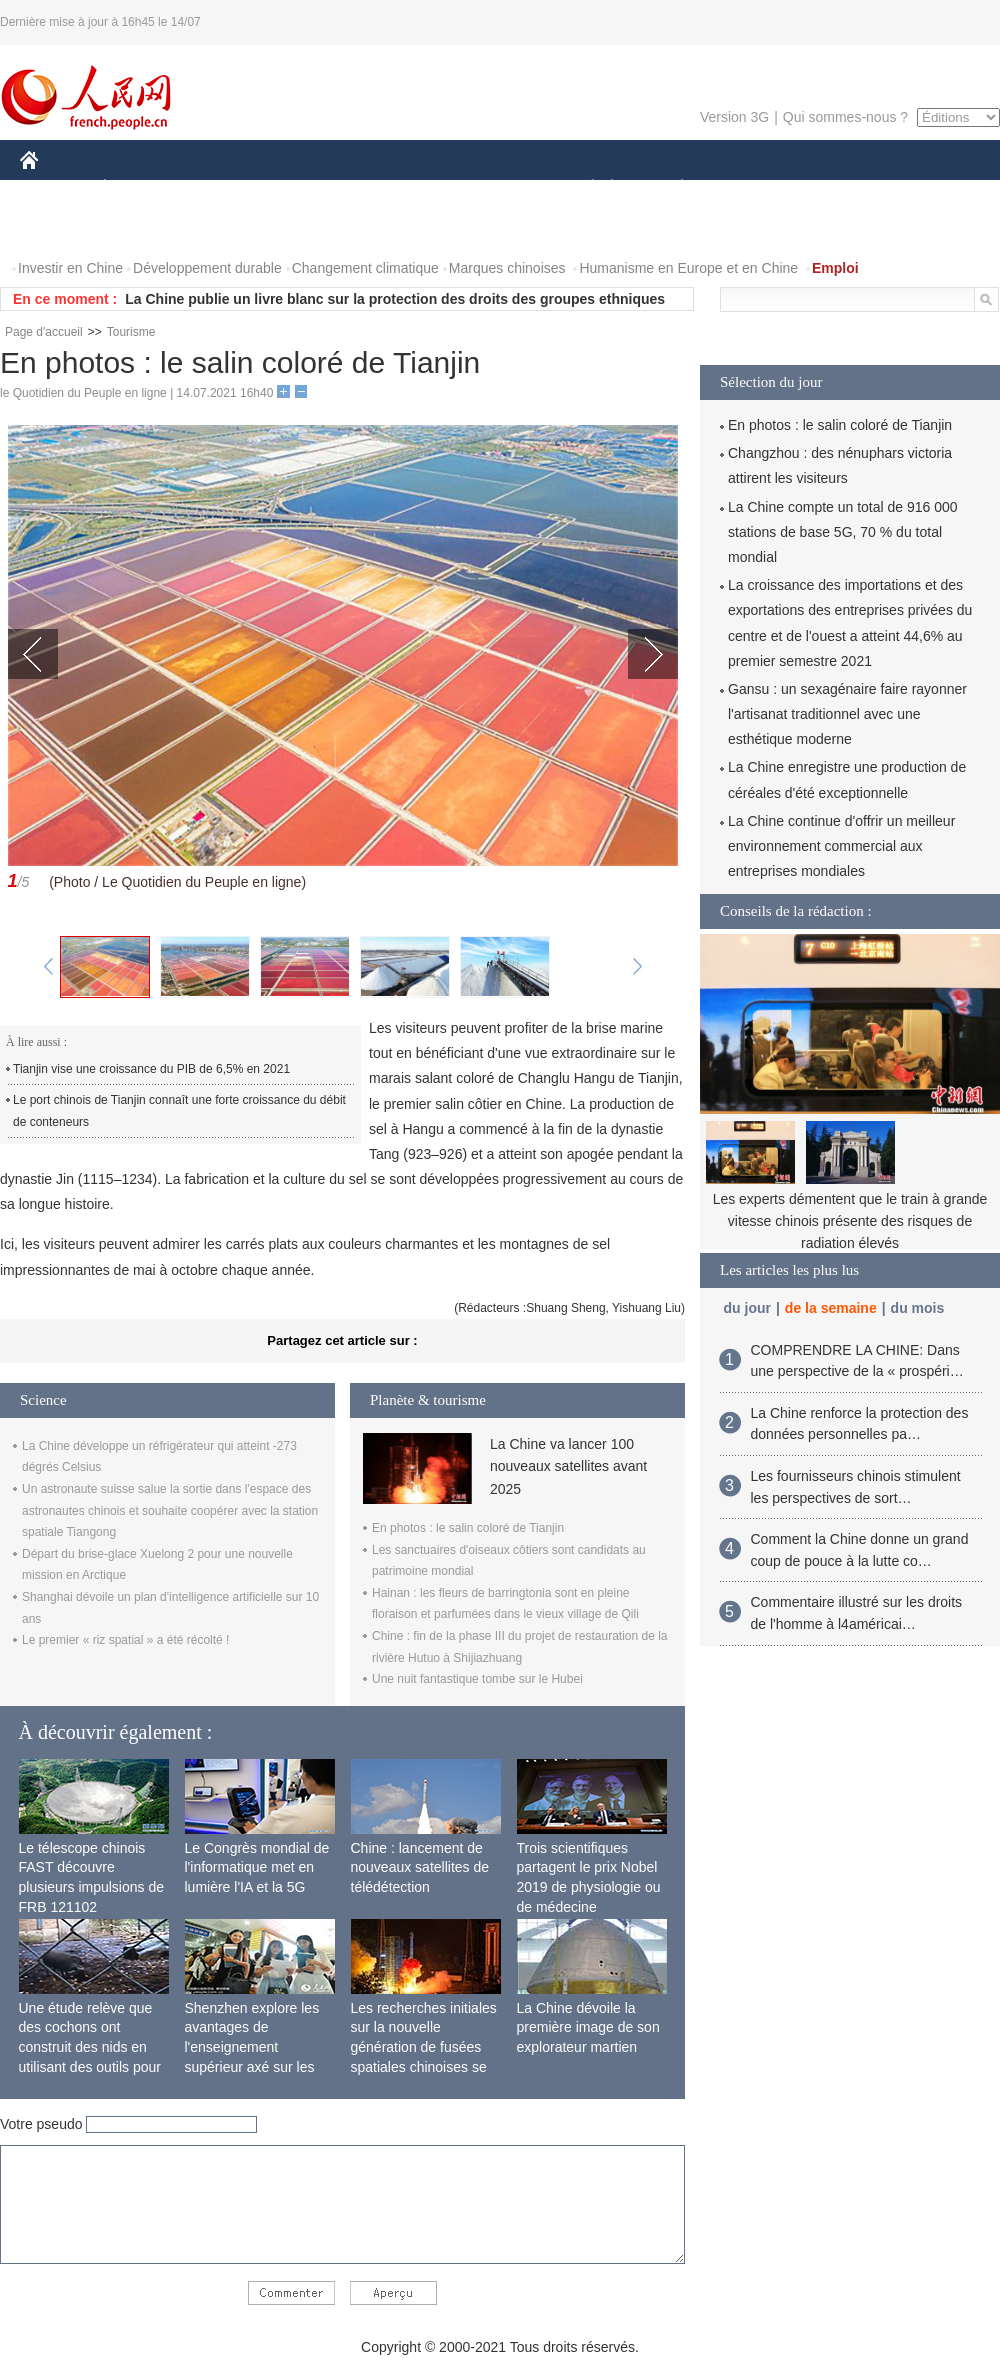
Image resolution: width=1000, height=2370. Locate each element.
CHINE (54, 188)
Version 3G (734, 117)
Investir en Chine (70, 268)
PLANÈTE (671, 188)
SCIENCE (404, 188)
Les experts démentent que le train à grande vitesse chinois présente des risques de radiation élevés (850, 1220)
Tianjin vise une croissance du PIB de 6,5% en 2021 (151, 1069)
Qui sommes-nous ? (845, 117)
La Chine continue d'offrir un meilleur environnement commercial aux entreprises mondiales (841, 846)
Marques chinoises (507, 268)
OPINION (931, 188)
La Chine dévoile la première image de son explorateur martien (588, 2027)
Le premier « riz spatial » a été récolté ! (125, 1640)
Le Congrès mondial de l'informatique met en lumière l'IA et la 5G (257, 1867)
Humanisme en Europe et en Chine (688, 268)
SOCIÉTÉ (583, 188)
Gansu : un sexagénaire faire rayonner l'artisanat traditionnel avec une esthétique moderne (847, 714)
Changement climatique (365, 268)
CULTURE (494, 188)
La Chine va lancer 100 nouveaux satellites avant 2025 (568, 1466)
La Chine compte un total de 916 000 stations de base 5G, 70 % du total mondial (843, 532)
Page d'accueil (44, 332)
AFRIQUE (316, 188)
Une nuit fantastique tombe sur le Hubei (477, 1679)
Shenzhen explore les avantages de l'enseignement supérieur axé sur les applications (252, 2047)
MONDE (232, 188)
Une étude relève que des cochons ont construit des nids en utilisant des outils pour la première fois (90, 2047)
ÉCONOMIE (141, 188)
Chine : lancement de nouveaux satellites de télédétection (420, 1867)
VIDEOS (141, 228)
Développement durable (207, 268)
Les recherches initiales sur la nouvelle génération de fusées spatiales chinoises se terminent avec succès (424, 2047)
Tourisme (131, 332)
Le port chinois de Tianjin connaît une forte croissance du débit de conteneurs (179, 1111)
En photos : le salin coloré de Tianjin (468, 1528)
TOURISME (837, 188)
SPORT (751, 188)
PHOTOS (61, 228)
